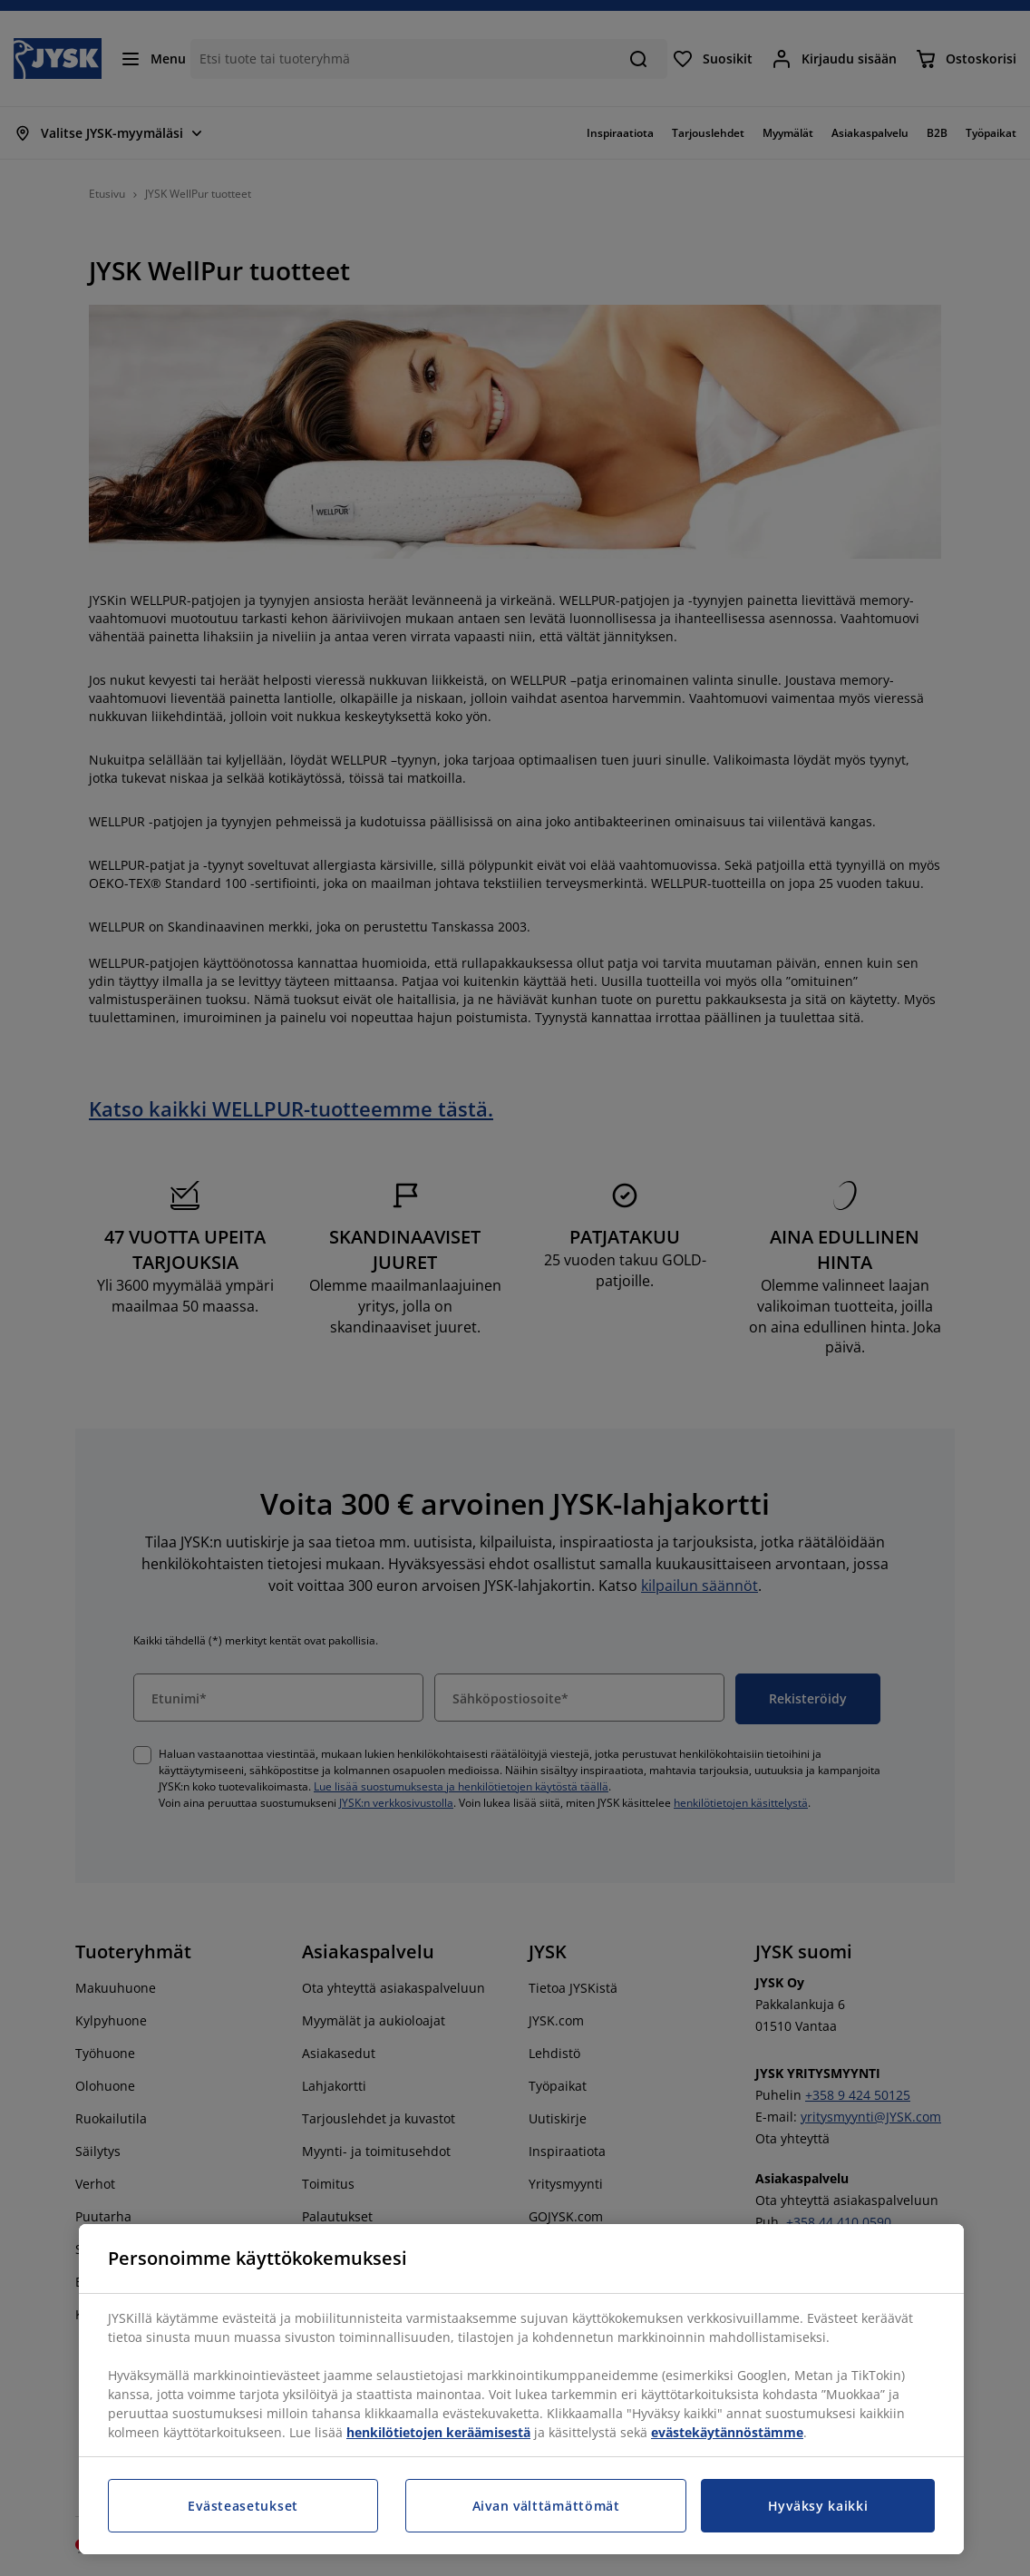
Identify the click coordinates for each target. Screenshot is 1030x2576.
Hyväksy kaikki (818, 2505)
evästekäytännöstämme (727, 2432)
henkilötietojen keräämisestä (438, 2432)
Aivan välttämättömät (546, 2505)
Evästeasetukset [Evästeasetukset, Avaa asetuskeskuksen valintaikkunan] (243, 2505)
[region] (521, 2389)
